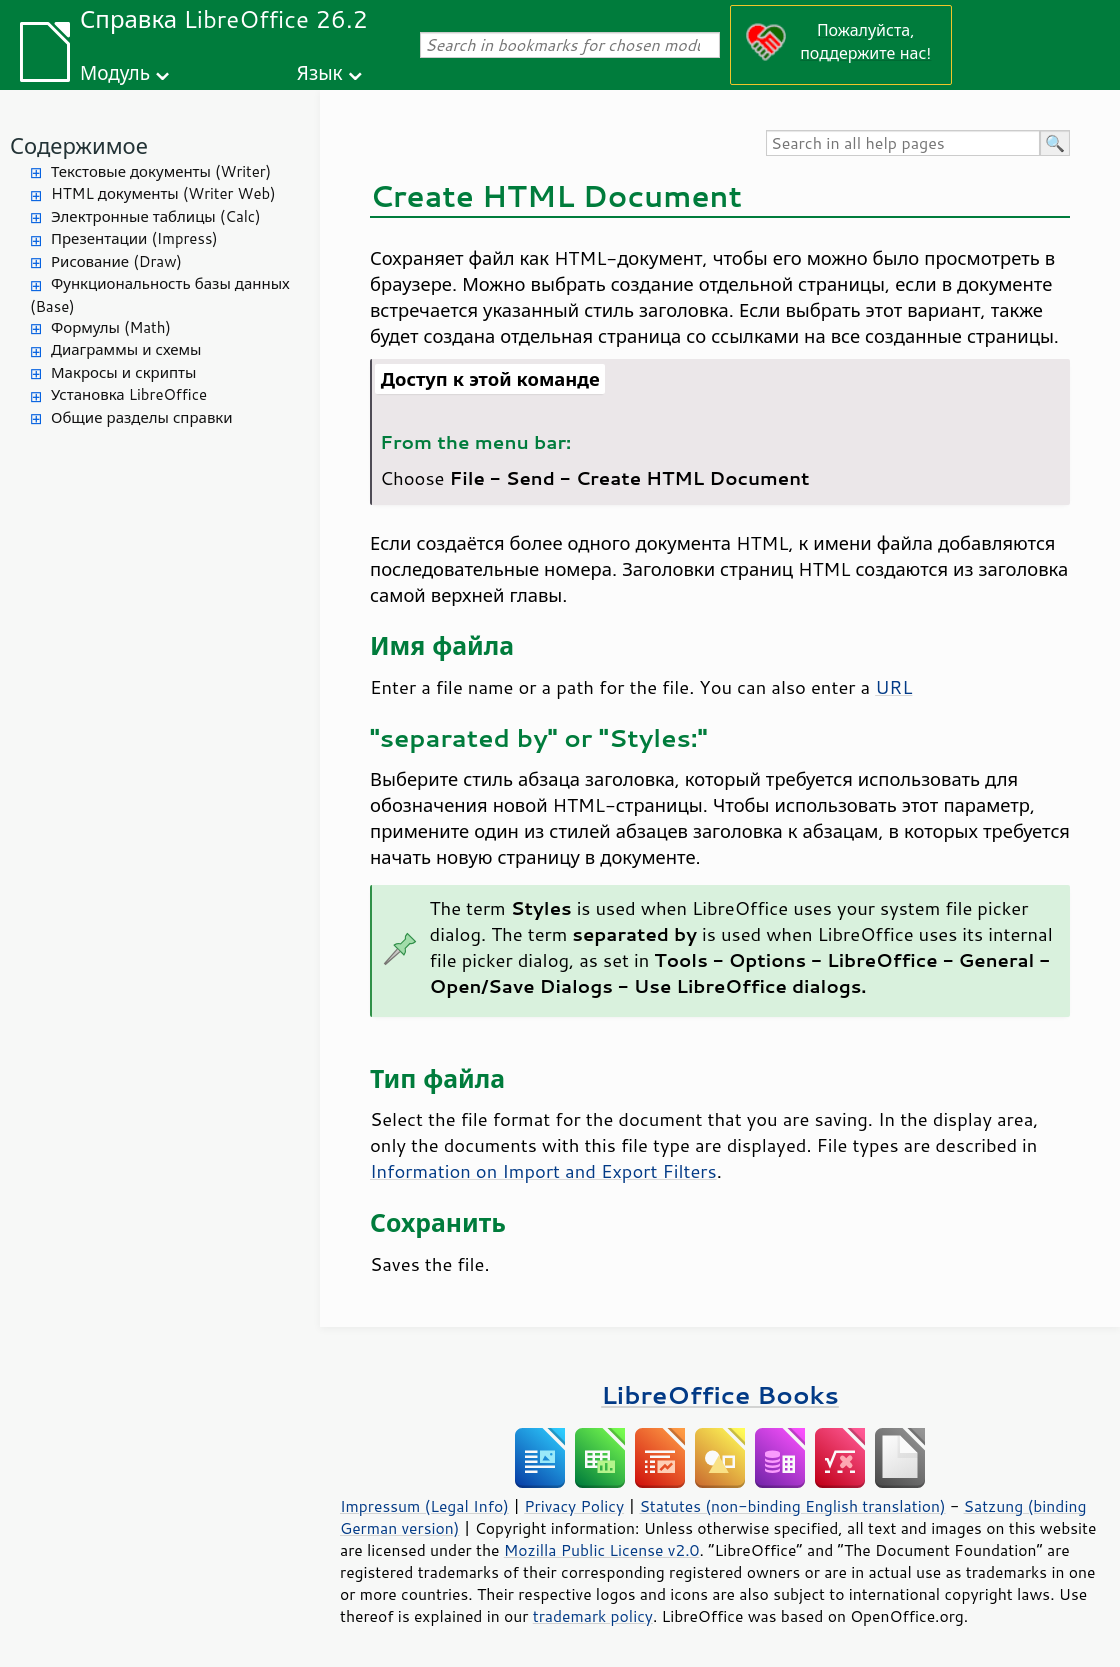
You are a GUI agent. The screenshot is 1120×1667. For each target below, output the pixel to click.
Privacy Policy (574, 1506)
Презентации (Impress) (134, 238)
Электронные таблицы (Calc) (156, 216)
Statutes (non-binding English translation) (792, 1506)
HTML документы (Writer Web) (163, 193)
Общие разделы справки (142, 417)
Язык (320, 72)
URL (893, 687)
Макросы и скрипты (123, 372)
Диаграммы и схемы (126, 349)
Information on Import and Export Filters (543, 1171)
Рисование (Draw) (116, 261)
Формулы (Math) (111, 327)
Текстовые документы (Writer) (161, 171)
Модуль (115, 72)
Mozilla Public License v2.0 (602, 1550)
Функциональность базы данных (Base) (160, 295)
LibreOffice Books (720, 1394)
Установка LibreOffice (129, 394)
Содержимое (79, 145)
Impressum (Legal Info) (424, 1506)
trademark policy (593, 1616)
